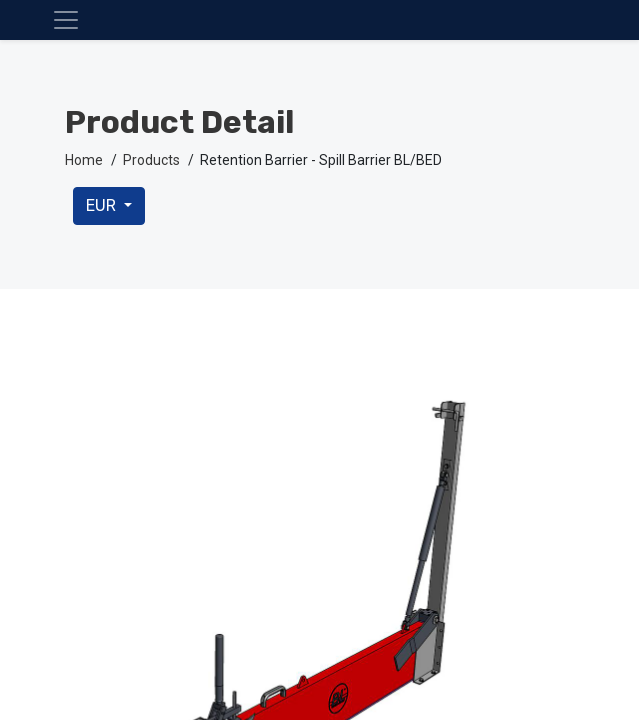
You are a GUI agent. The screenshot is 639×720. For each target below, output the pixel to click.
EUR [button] (103, 205)
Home (84, 160)
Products (151, 160)
